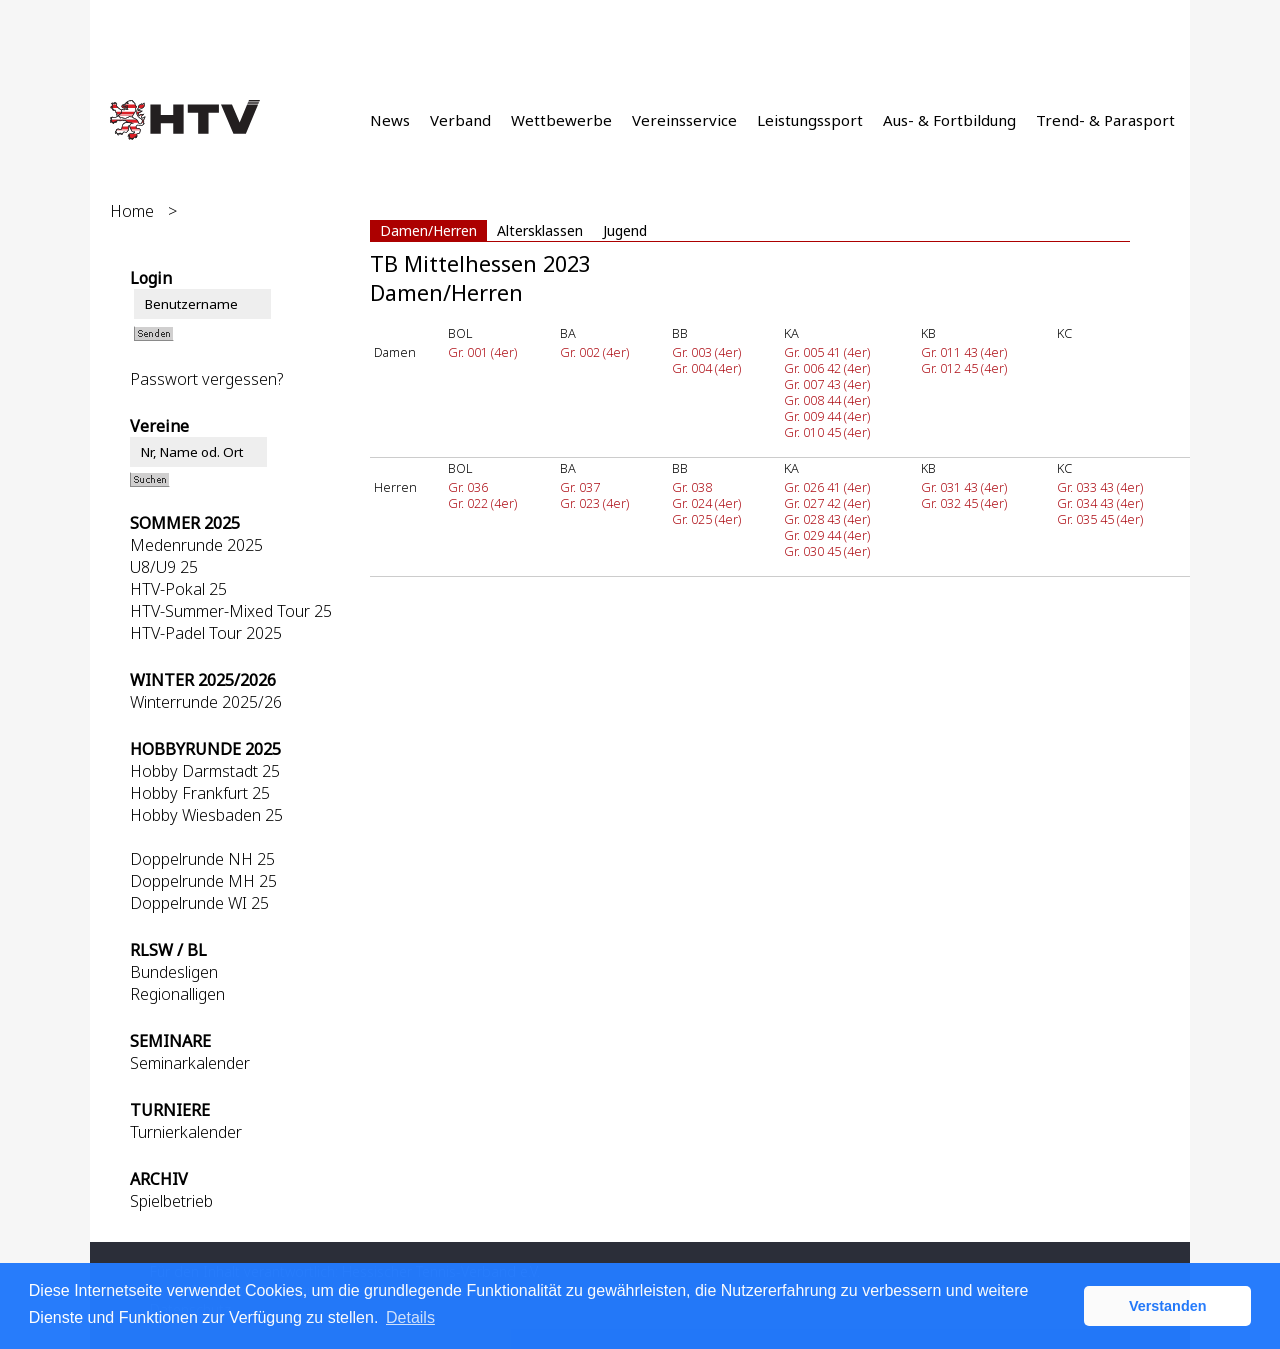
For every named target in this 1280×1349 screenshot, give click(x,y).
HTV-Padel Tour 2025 (206, 633)
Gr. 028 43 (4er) (827, 519)
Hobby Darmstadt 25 (205, 771)
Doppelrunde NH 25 (202, 859)
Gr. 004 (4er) (706, 368)
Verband (460, 120)
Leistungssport (810, 120)
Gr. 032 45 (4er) (964, 503)
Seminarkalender (190, 1063)
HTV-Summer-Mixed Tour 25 (231, 611)
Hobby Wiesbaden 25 (206, 815)
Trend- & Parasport (1105, 120)
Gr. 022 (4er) (482, 503)
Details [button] (410, 1317)
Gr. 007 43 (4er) (827, 384)
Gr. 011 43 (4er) (964, 352)
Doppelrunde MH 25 (203, 881)
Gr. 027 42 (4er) (827, 503)
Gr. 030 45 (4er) (827, 551)
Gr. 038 (692, 487)
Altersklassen (540, 230)
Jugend (625, 230)
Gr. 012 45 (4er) (964, 368)
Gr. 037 (580, 487)
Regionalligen (177, 994)
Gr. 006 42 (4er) (827, 368)
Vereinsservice (684, 120)
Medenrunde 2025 (196, 545)
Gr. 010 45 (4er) (827, 432)
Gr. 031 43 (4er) (964, 487)
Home (132, 211)
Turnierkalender (186, 1132)
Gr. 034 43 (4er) (1100, 503)
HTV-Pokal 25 (178, 589)
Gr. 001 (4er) (482, 352)
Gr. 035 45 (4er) (1100, 519)
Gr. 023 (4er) (594, 503)
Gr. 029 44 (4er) (827, 535)
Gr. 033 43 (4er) (1100, 487)
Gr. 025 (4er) (706, 519)
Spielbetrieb (171, 1201)
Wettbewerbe (561, 120)
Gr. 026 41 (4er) (827, 487)
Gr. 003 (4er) (706, 352)
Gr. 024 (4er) (706, 503)
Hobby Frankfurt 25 (200, 793)
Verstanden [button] (1168, 1306)
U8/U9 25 (164, 567)
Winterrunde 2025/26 (206, 702)
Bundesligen (174, 972)
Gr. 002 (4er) (594, 352)
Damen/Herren (428, 230)
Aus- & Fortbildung (949, 120)
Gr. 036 (468, 487)
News (390, 120)
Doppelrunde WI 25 (199, 903)
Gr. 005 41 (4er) (827, 352)
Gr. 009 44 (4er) (827, 416)
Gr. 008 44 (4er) (827, 400)
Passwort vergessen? (206, 379)
